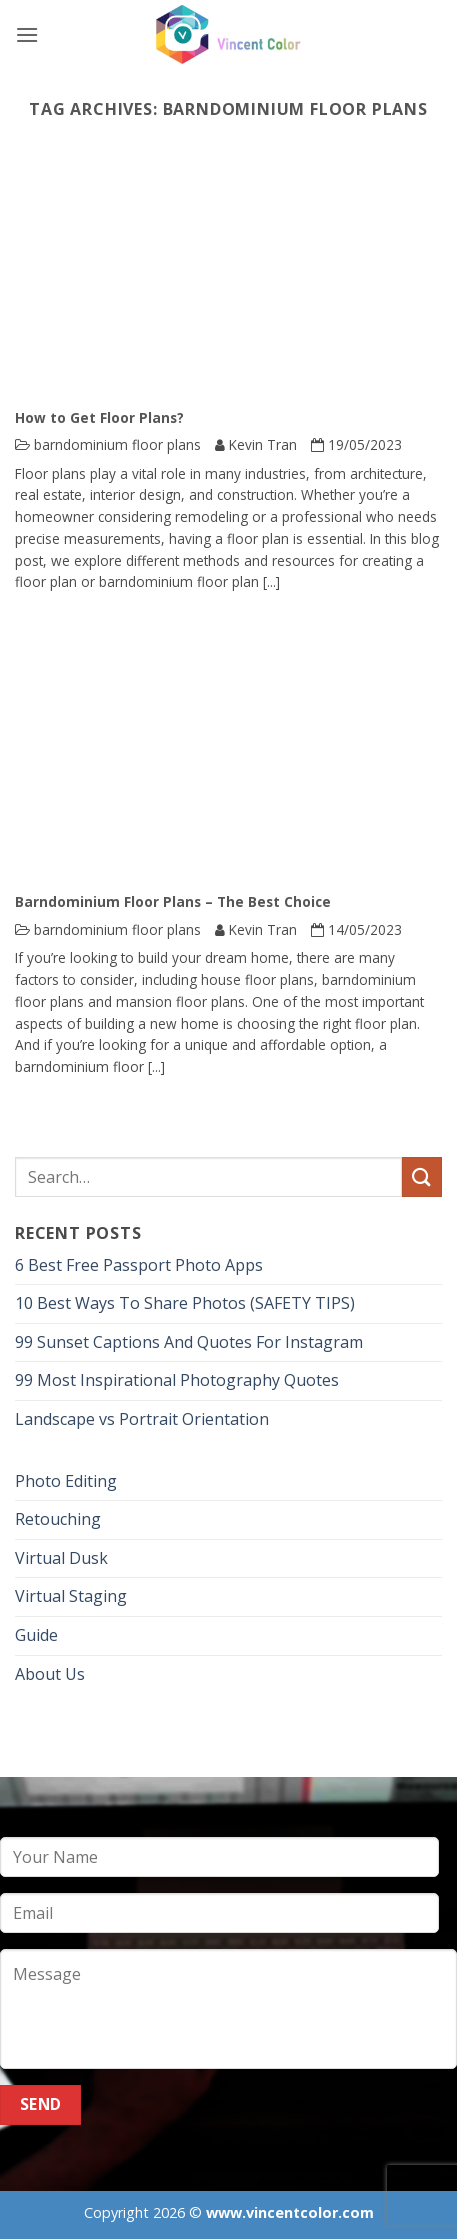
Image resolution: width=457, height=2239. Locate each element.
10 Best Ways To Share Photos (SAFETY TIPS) (185, 1303)
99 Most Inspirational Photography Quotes (177, 1380)
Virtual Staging (71, 1596)
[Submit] (422, 1176)
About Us (50, 1674)
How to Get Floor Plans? (99, 418)
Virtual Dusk (61, 1558)
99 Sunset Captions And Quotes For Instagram (189, 1342)
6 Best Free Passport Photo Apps (139, 1265)
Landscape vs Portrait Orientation (142, 1419)
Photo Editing (66, 1481)
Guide (36, 1635)
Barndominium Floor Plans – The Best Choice (173, 902)
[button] (27, 34)
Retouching (58, 1519)
